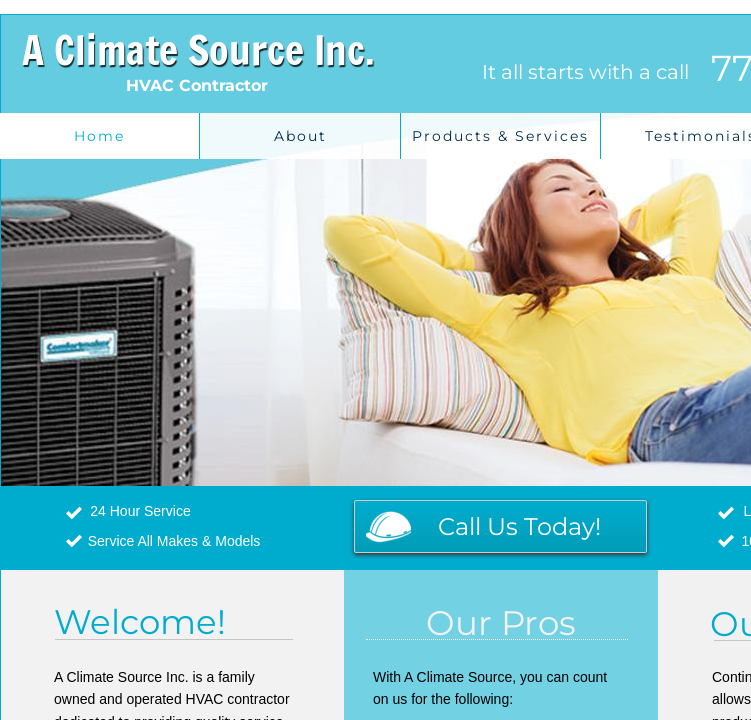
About (300, 136)
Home (99, 136)
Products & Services (500, 136)
